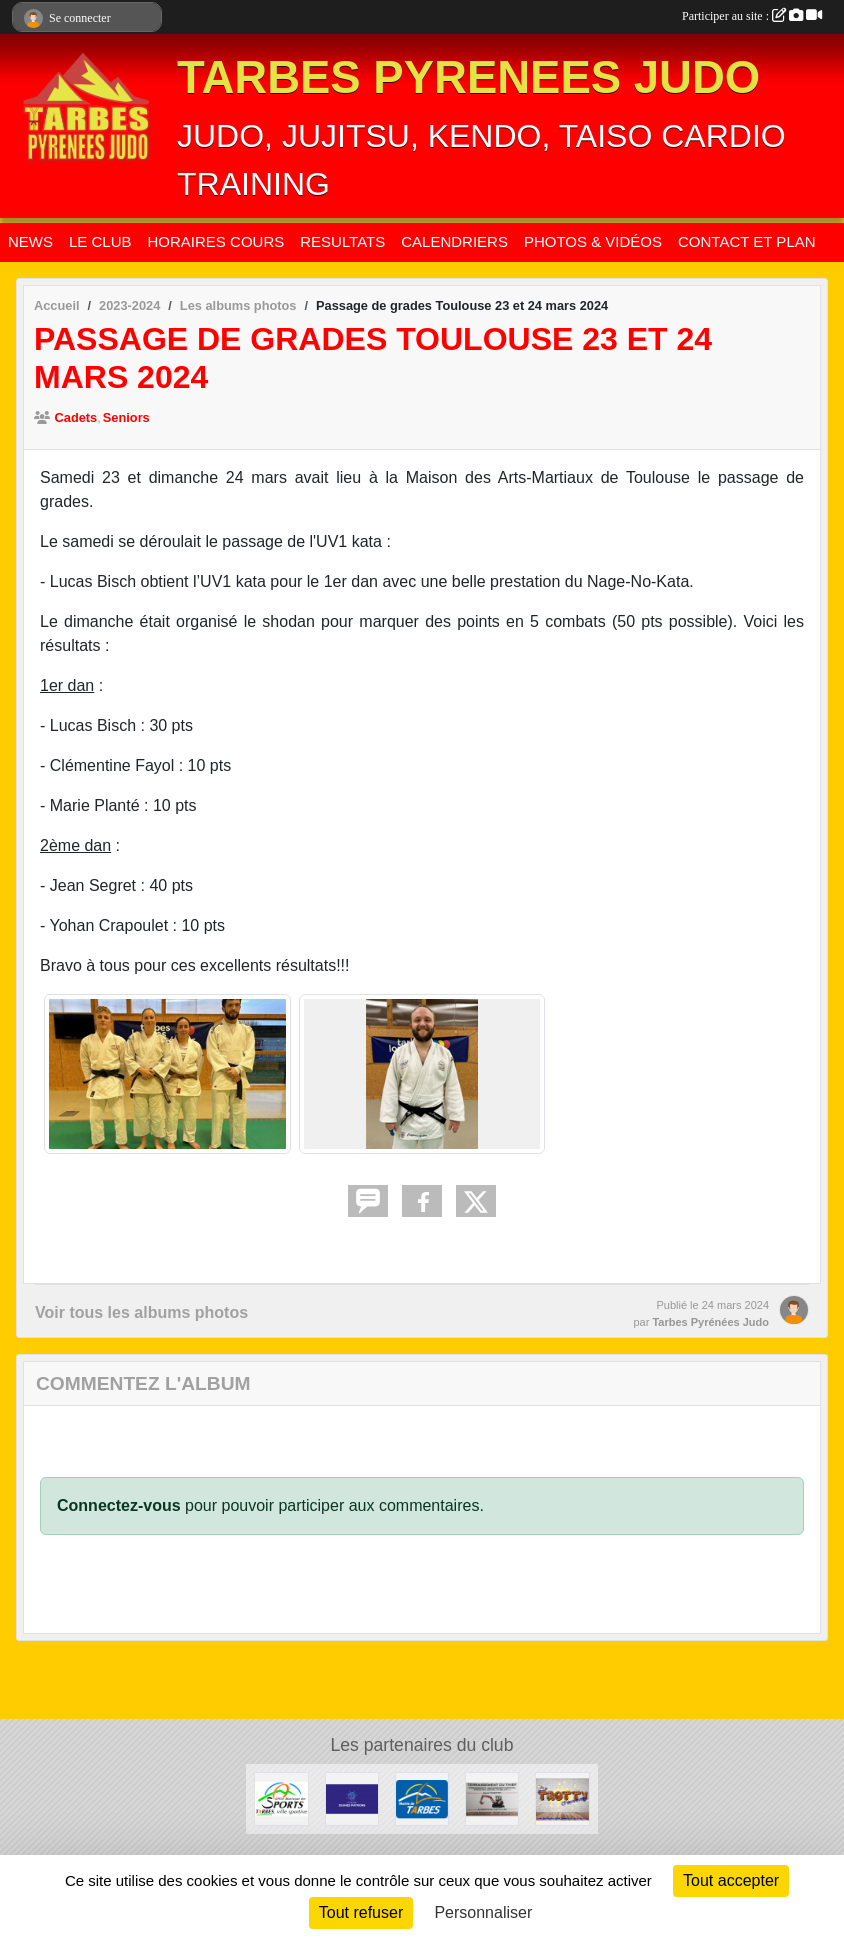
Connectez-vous (119, 1505)
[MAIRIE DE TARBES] (422, 1798)
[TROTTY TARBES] (562, 1798)
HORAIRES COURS (216, 241)
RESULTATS (342, 241)
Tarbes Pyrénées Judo (710, 1322)
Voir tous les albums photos (141, 1312)
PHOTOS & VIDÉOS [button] (593, 241)
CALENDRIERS (454, 241)
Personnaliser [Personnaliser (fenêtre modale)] (483, 1912)
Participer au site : (752, 16)
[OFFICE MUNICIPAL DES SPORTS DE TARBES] (281, 1798)
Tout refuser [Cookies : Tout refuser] (361, 1912)
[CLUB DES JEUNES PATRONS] (352, 1798)
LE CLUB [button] (100, 241)
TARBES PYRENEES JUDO (468, 77)
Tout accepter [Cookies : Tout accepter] (731, 1880)
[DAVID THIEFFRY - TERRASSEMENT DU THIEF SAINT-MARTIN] (492, 1798)
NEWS (30, 241)
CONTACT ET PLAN (747, 241)
